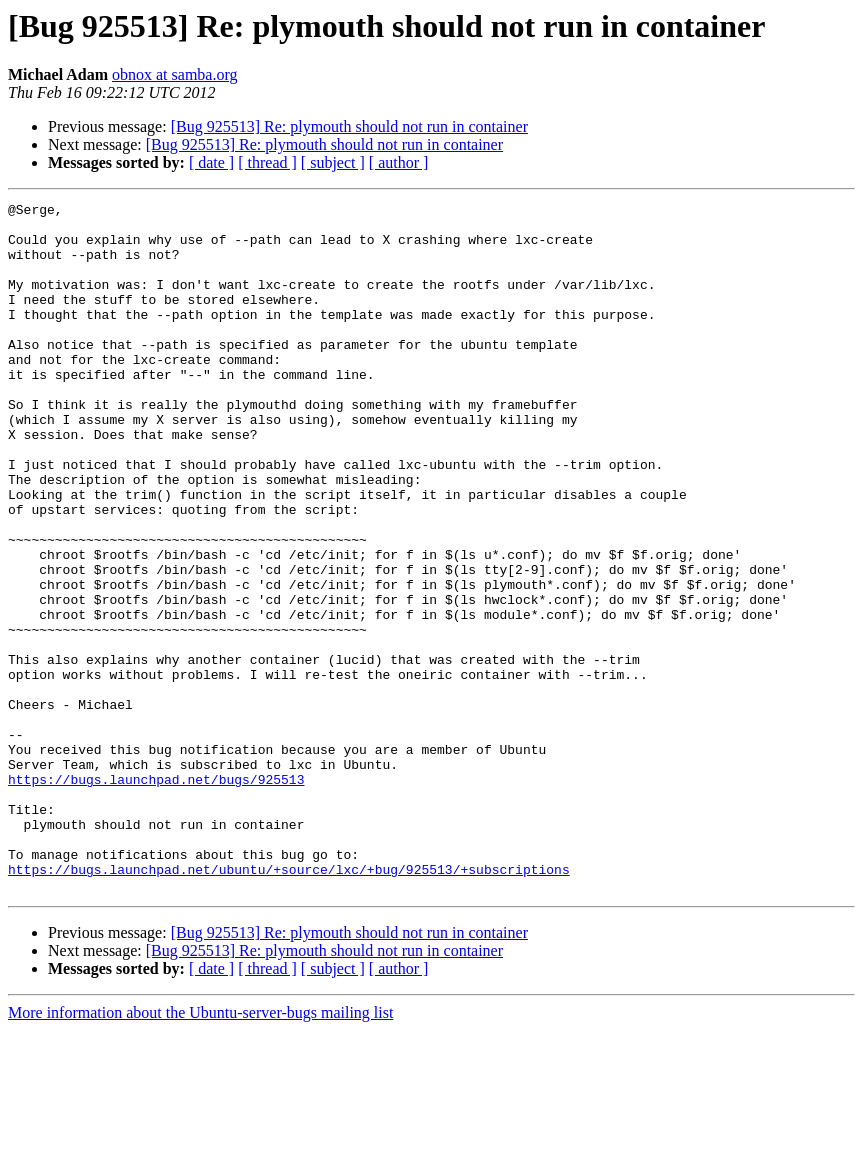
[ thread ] (267, 162)
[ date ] (211, 162)
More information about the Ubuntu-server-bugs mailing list (200, 1150)
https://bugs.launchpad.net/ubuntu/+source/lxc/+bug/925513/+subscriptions (289, 1004)
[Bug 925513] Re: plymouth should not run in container (349, 126)
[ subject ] (333, 162)
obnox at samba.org (174, 74)
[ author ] (399, 162)
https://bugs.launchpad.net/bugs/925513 (156, 896)
